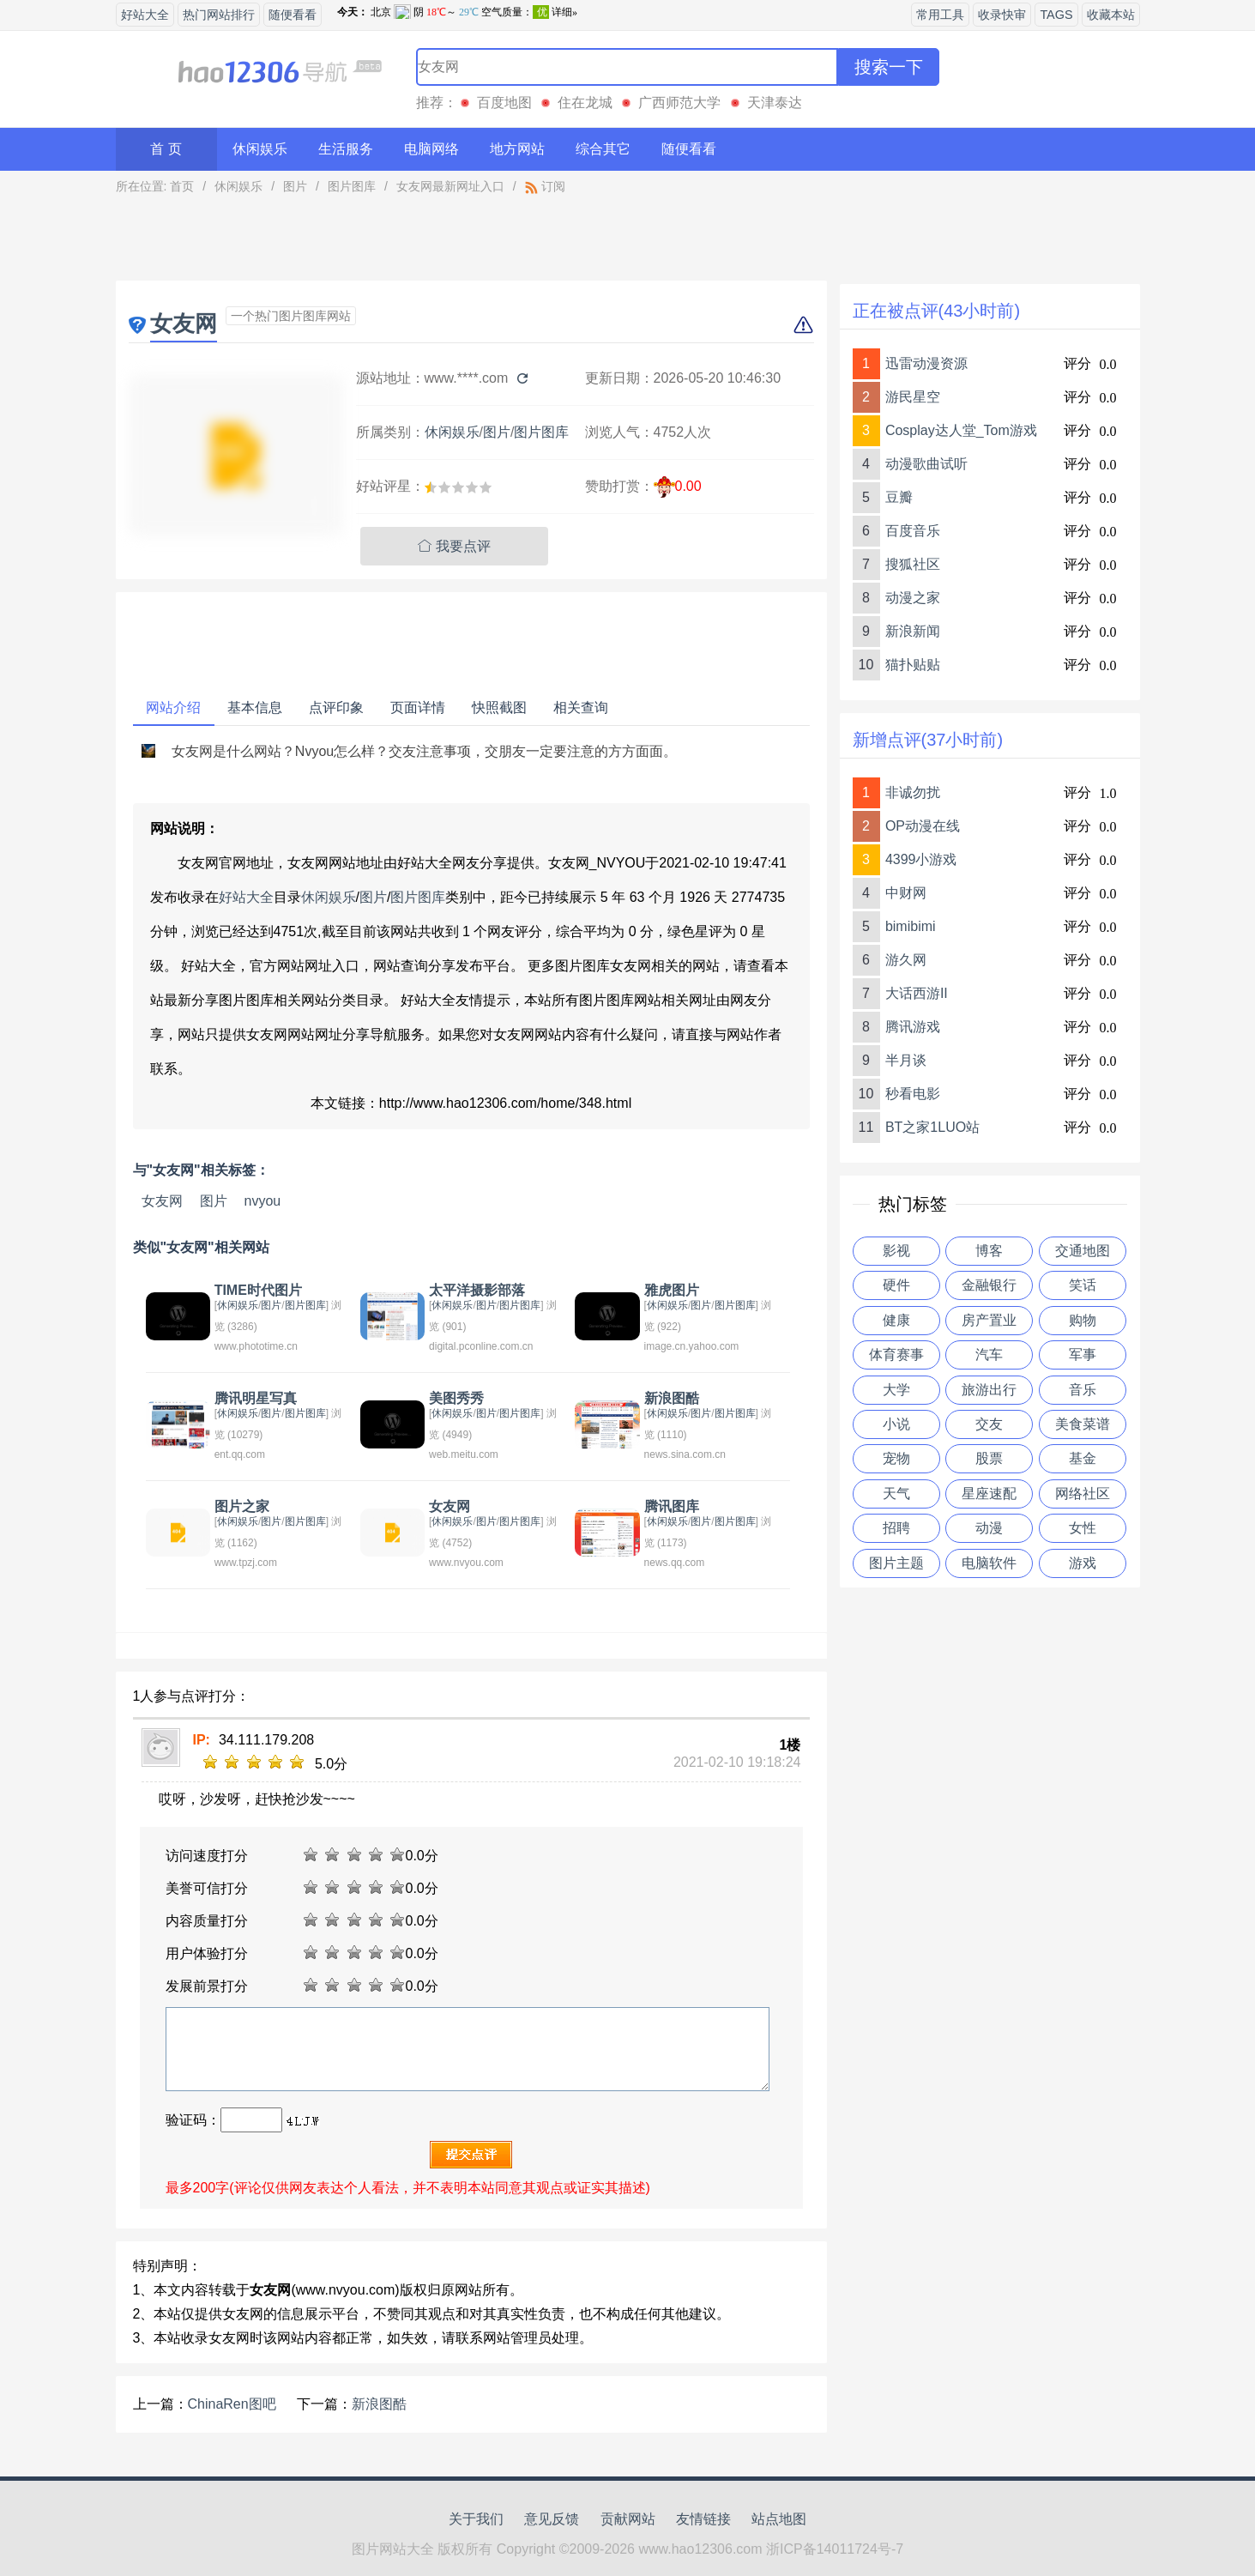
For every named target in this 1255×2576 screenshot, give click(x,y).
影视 (896, 1250)
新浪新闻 (912, 631)
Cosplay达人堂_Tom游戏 (961, 430)
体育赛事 (896, 1354)
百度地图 (504, 102)
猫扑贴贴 (912, 664)
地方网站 (517, 149)
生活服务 (345, 149)
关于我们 (476, 2519)
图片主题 (896, 1563)
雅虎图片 (671, 1290)
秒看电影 (912, 1093)
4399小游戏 (921, 859)
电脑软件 (989, 1563)
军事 (1082, 1354)
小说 (896, 1424)
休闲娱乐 (259, 149)
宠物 (896, 1458)
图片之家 (241, 1506)
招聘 (896, 1528)
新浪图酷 (671, 1398)
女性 (1082, 1528)
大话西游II (916, 993)
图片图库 (352, 186)
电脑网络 (431, 149)
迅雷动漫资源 (926, 363)
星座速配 (989, 1493)
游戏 (1082, 1563)
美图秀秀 (456, 1398)
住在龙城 (585, 102)
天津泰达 (774, 102)
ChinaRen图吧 (232, 2404)
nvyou (262, 1201)
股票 (989, 1458)
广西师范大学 (679, 102)
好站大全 (145, 14)
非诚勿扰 (912, 792)
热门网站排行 (219, 14)
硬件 (896, 1285)
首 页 (165, 149)
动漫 (989, 1528)
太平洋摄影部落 (477, 1290)
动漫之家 (912, 597)
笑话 (1082, 1285)
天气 (896, 1493)
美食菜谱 (1082, 1424)
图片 (295, 186)
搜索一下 (888, 66)
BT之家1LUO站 (932, 1127)
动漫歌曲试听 (926, 464)
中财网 (905, 893)
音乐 (1082, 1389)
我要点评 (454, 546)
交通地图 (1082, 1250)
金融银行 (989, 1285)
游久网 (905, 959)
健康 (896, 1320)
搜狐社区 (912, 564)
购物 (1082, 1320)
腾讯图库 (671, 1506)
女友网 (162, 1201)
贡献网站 (627, 2519)
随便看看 (292, 14)
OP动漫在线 (922, 826)
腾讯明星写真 (255, 1398)
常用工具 (940, 14)
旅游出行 (989, 1389)
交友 (989, 1424)
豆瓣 (899, 497)
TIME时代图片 (258, 1290)
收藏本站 (1111, 14)
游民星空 (912, 397)
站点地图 (778, 2519)
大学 (896, 1389)
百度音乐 (912, 530)
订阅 (545, 186)
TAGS (1056, 14)
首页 (182, 186)
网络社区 (1082, 1493)
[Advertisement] (472, 242)
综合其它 (603, 149)
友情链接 (703, 2519)
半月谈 (905, 1060)
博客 (989, 1250)
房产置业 (989, 1320)
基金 (1082, 1458)
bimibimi (910, 926)
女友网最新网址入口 (450, 186)
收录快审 (1002, 14)
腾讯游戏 (912, 1026)
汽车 (989, 1354)
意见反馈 (551, 2519)
